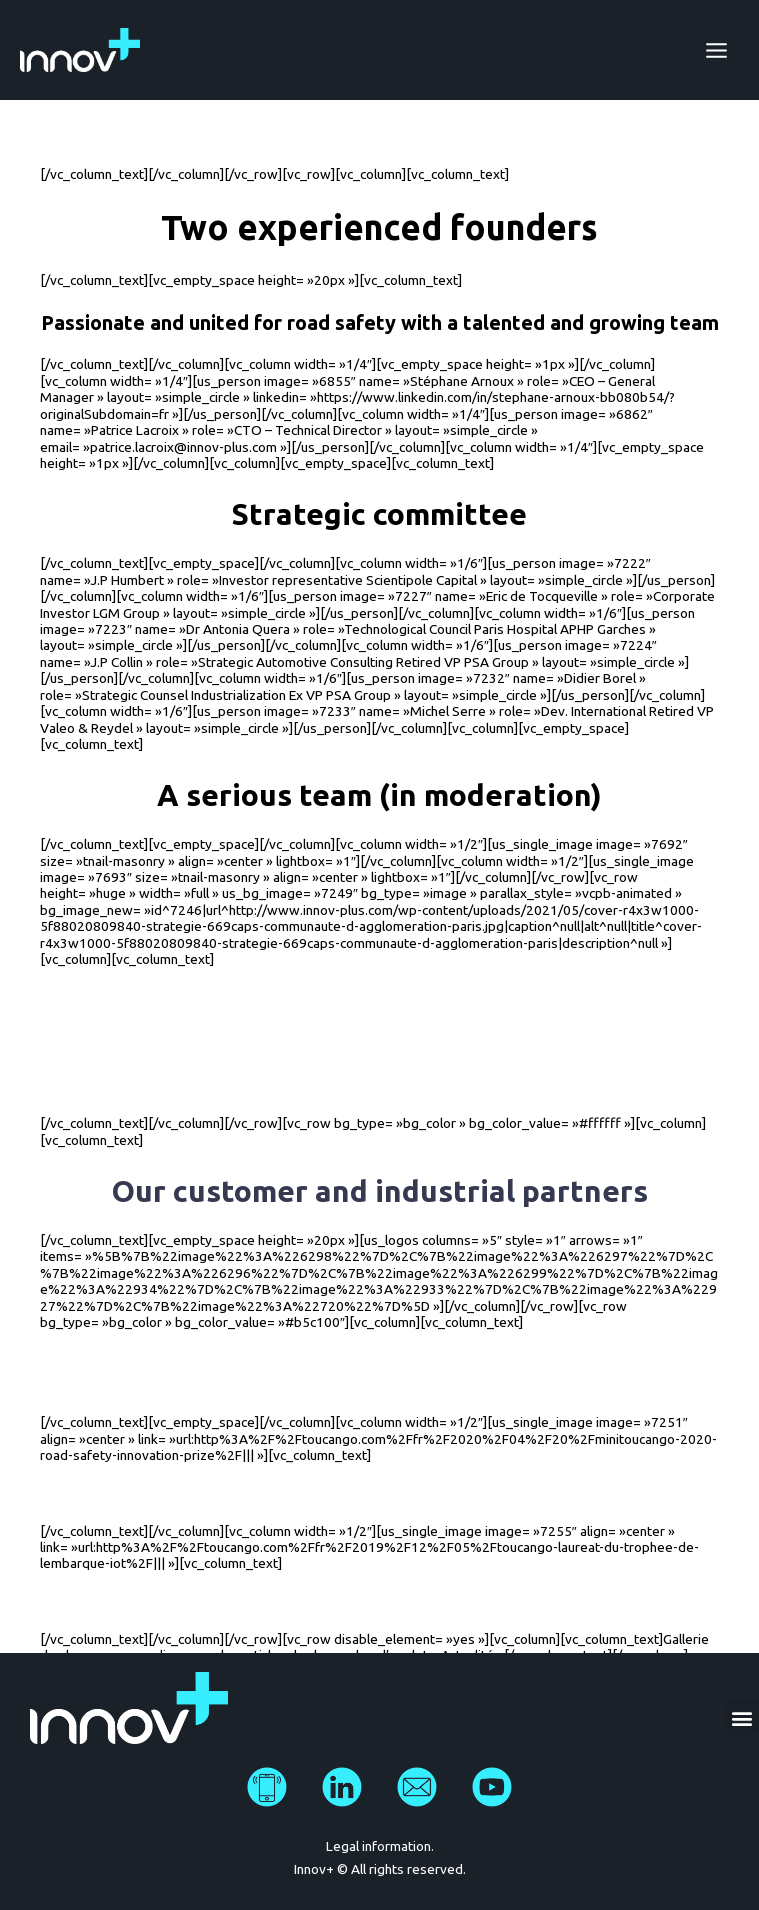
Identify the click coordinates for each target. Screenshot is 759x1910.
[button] (742, 1717)
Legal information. (380, 1846)
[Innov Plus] (80, 50)
